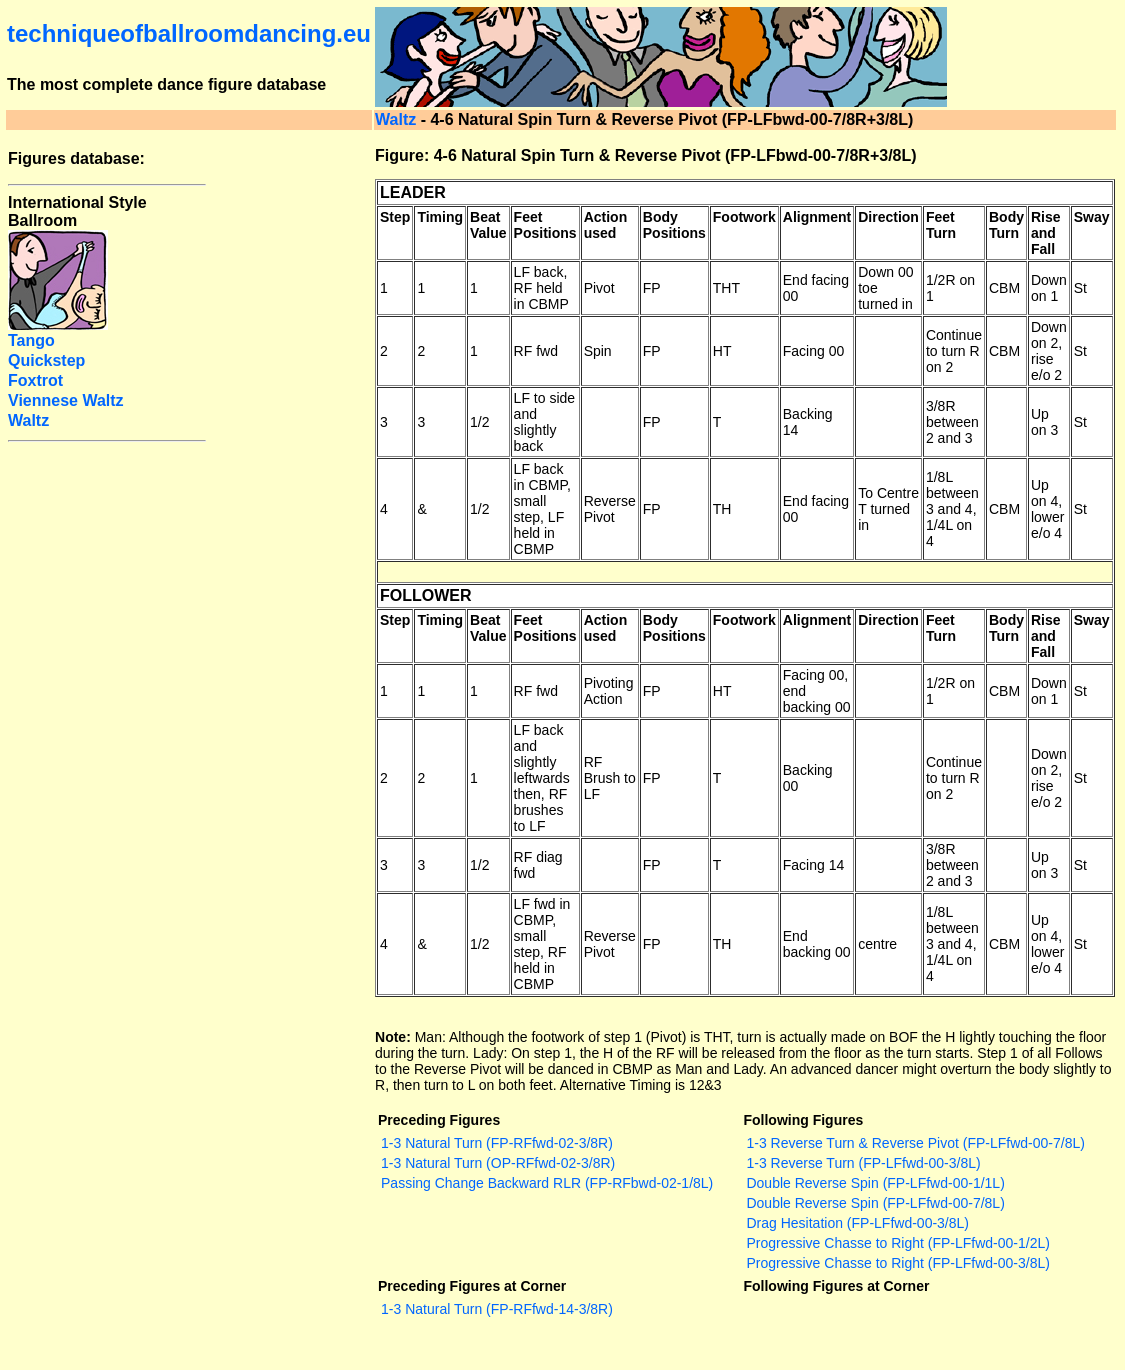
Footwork (744, 217)
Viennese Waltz (66, 400)
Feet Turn (941, 225)
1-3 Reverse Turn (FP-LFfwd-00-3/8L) (863, 1163)
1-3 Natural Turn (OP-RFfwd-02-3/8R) (498, 1163)
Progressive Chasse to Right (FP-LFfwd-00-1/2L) (897, 1243)
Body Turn (1006, 225)
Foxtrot (35, 380)
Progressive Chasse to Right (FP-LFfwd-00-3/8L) (897, 1263)
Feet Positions (545, 225)
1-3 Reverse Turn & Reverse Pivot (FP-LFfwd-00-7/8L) (915, 1143)
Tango (31, 340)
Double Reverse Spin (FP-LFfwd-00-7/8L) (875, 1203)
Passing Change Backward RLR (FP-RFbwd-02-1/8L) (547, 1183)
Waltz (395, 119)
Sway (1092, 217)
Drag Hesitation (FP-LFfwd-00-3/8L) (857, 1223)
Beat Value (488, 225)
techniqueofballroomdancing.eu (189, 33)
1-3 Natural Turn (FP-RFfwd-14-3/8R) (497, 1309)
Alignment (817, 217)
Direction (888, 217)
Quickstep (46, 360)
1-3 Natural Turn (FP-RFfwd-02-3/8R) (497, 1143)
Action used (606, 225)
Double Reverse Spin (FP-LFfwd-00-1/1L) (875, 1183)
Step (395, 217)
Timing (440, 217)
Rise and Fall (1046, 233)
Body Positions (674, 225)
